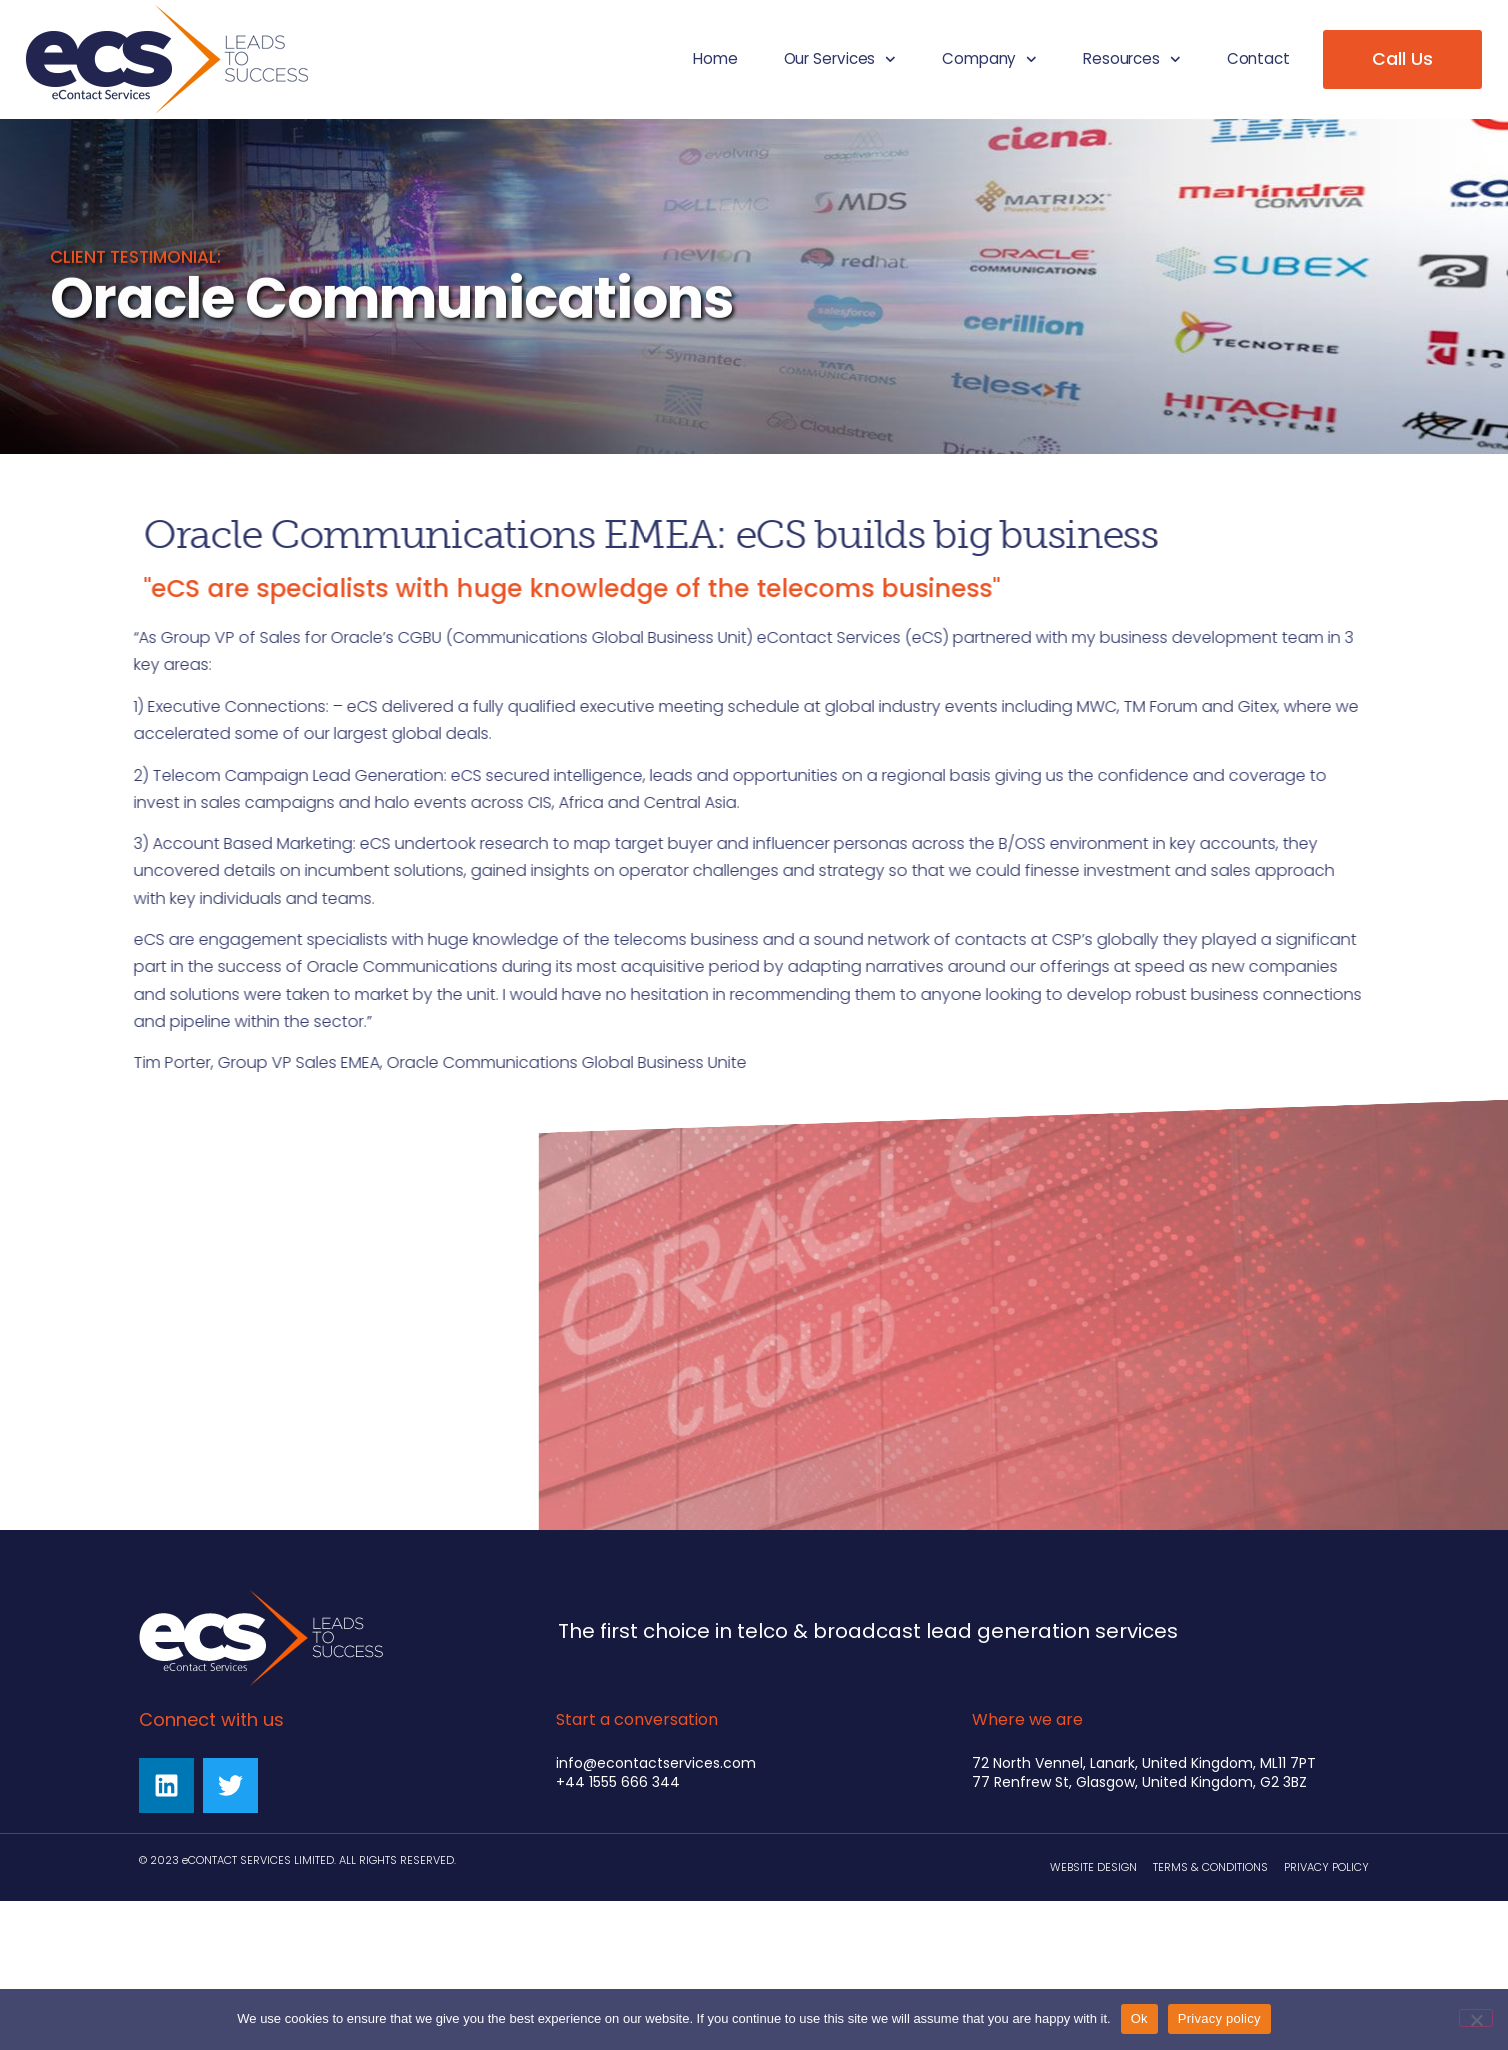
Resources (1132, 59)
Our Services (840, 59)
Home (715, 58)
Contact (1258, 58)
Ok (1139, 2018)
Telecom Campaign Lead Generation (242, 775)
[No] (1476, 2018)
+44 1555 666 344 (618, 1782)
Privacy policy (1219, 2018)
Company (989, 59)
